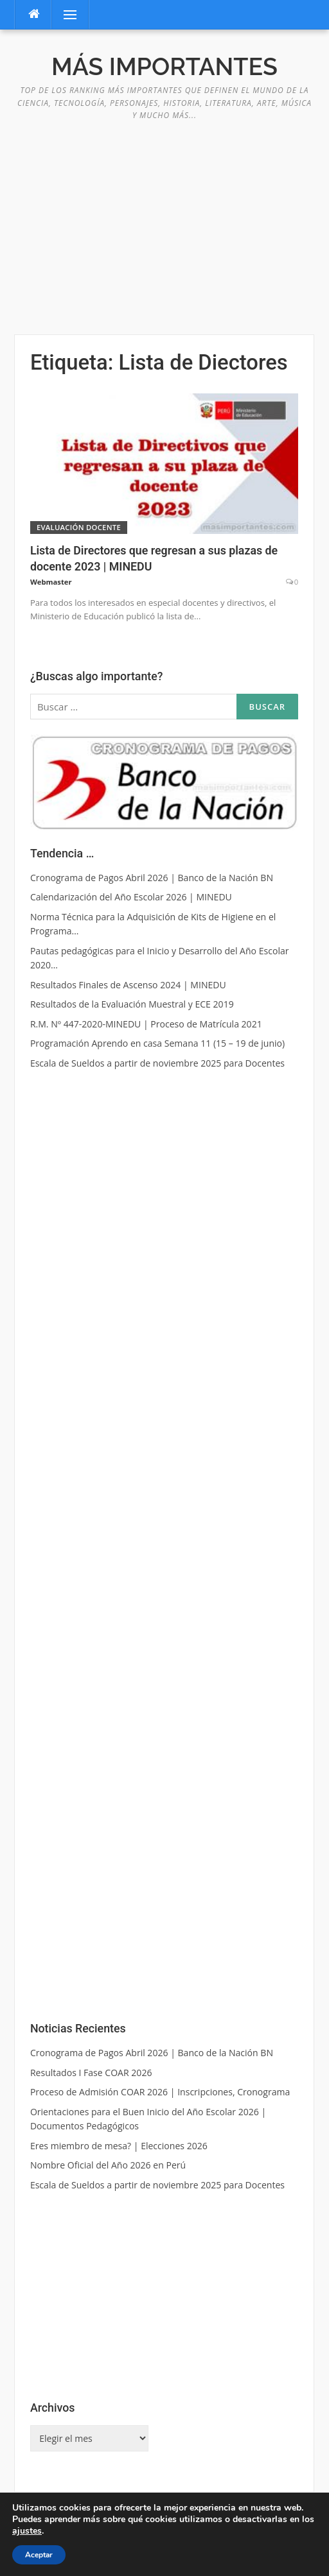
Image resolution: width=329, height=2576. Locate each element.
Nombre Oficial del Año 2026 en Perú (108, 2165)
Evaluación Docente (79, 527)
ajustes (27, 2531)
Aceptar (39, 2555)
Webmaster (51, 582)
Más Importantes (164, 67)
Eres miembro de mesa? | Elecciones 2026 (119, 2146)
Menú (64, 14)
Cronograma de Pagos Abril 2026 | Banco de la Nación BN (151, 2053)
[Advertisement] (164, 221)
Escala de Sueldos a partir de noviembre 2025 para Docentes (157, 2185)
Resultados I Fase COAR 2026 (91, 2072)
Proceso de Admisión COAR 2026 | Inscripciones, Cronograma (160, 2092)
